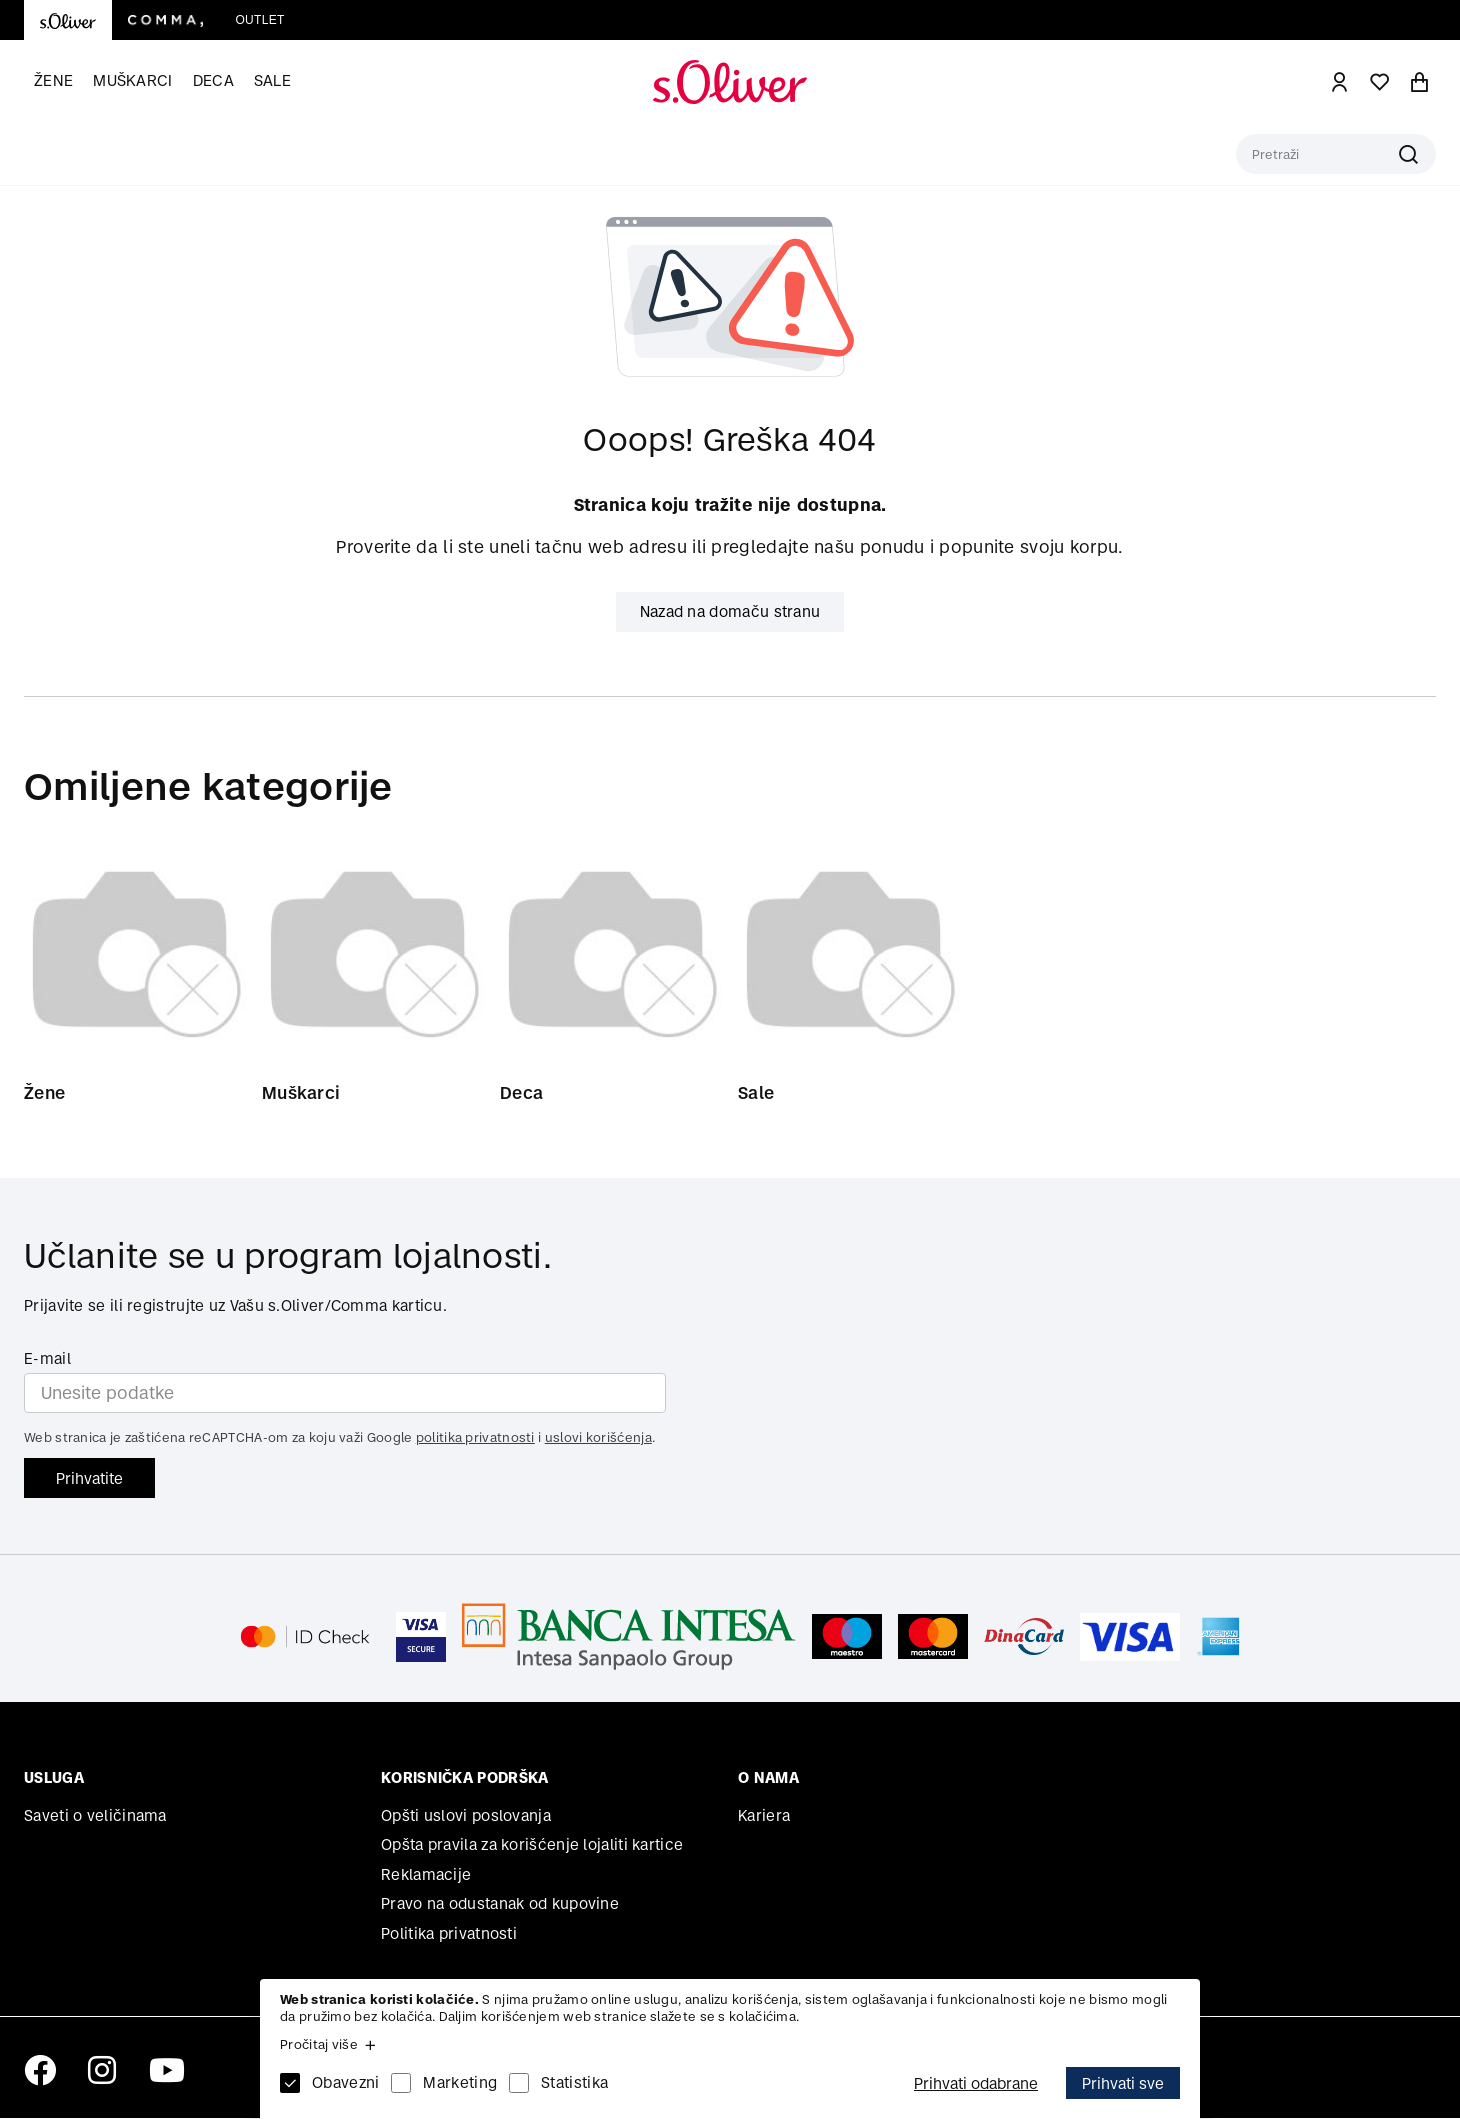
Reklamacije (426, 1875)
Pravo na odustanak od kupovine (500, 1904)
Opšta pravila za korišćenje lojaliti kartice (532, 1845)
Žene (53, 80)
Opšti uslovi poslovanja (466, 1816)
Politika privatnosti (449, 1934)
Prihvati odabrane (976, 2083)
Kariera (764, 1816)
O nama (768, 1778)
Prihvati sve (1123, 2083)
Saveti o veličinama (95, 1816)
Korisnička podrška (464, 1778)
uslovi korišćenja (598, 1438)
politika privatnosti (475, 1438)
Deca (213, 80)
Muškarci (132, 80)
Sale (272, 80)
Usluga (54, 1778)
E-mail (47, 1359)
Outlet (259, 20)
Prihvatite (89, 1478)
